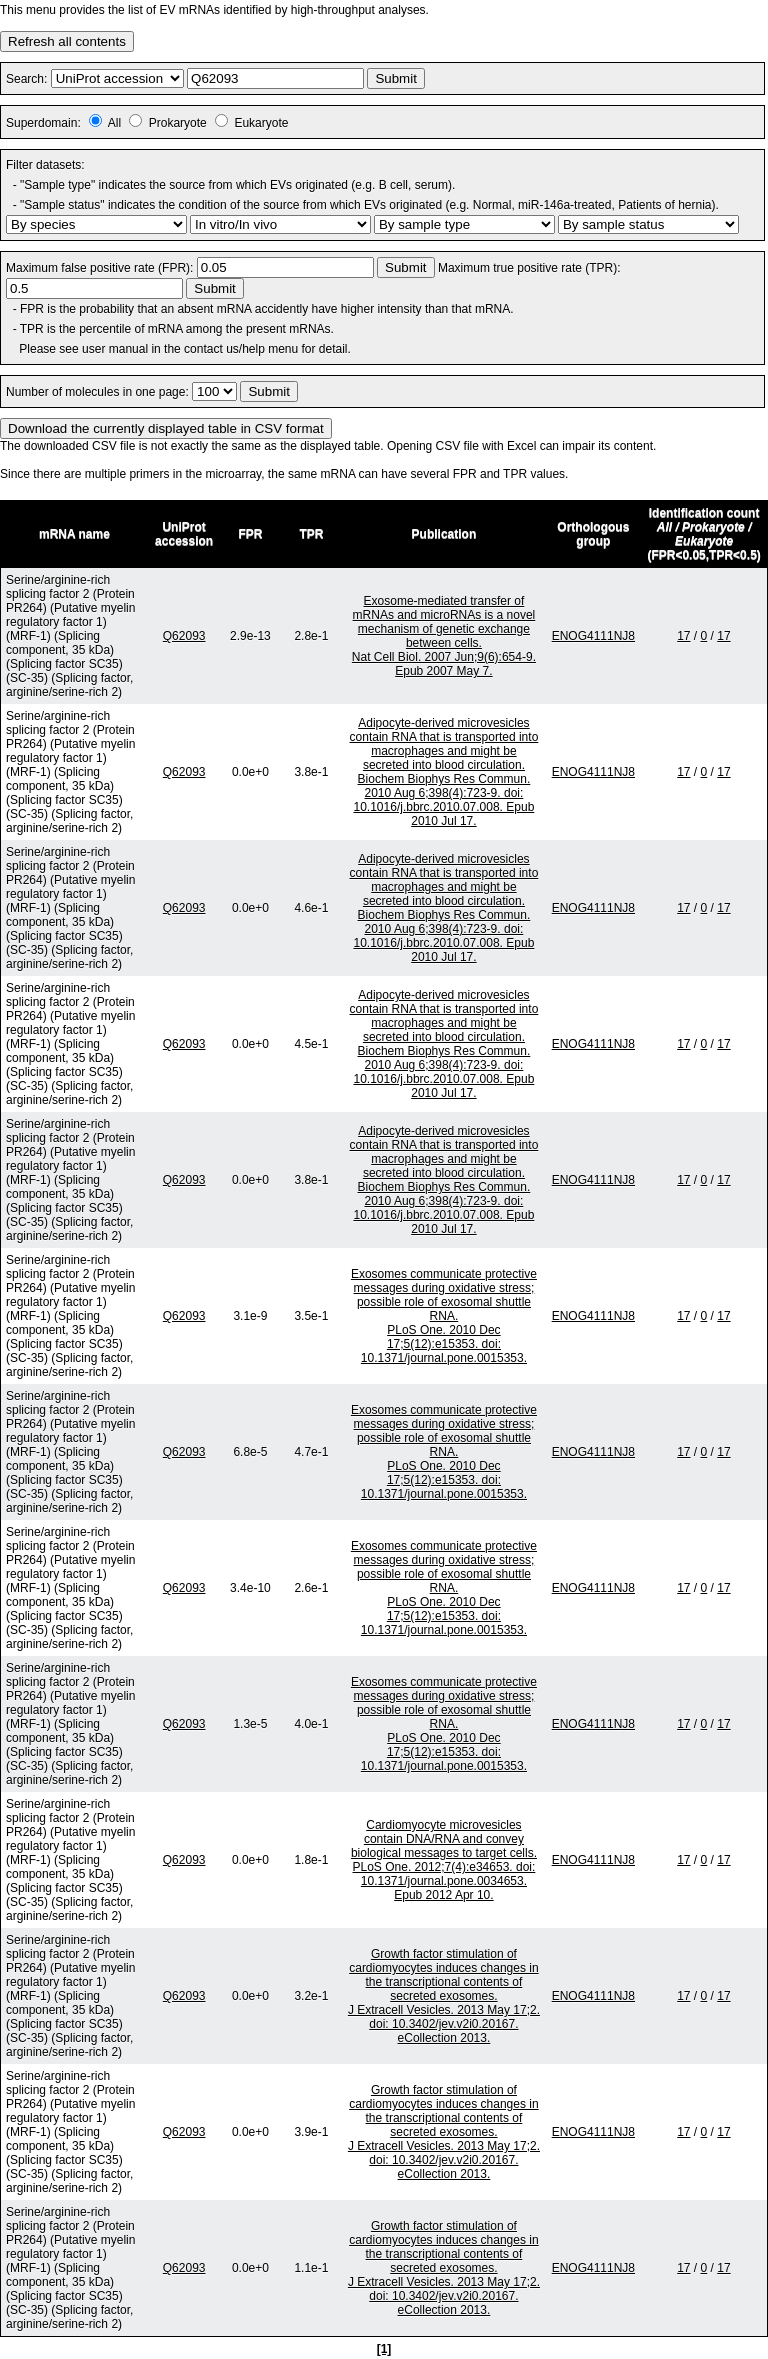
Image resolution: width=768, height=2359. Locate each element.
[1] (384, 2349)
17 (683, 636)
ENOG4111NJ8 (593, 636)
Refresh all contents (67, 41)
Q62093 (184, 636)
